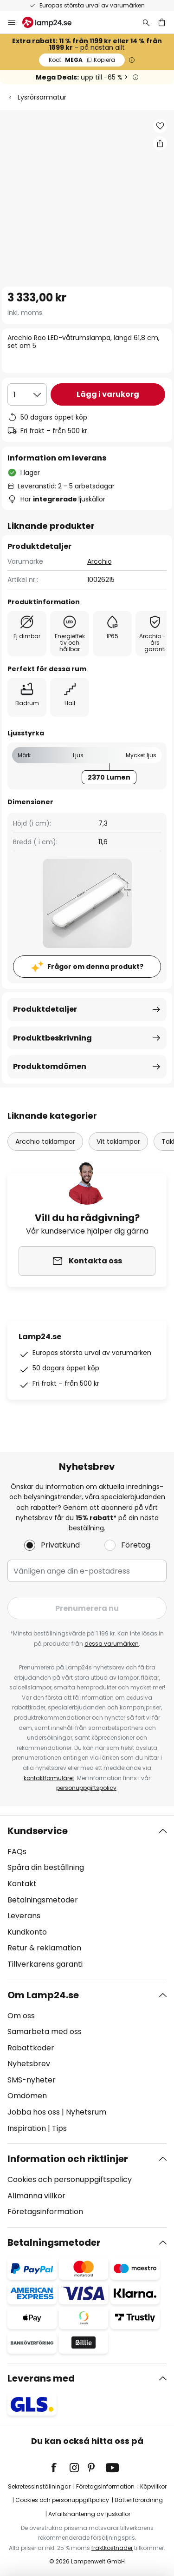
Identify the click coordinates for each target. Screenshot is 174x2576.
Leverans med (41, 2378)
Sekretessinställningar (39, 2486)
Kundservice (37, 1830)
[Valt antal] (27, 394)
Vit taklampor (118, 1141)
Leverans (23, 1915)
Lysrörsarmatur (42, 97)
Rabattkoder (30, 2047)
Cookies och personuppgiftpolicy (62, 2500)
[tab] (87, 1898)
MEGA (82, 60)
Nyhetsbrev (28, 2063)
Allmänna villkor (36, 2195)
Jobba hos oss (33, 2112)
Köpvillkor (153, 2486)
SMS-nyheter (31, 2080)
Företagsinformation (45, 2211)
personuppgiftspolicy (86, 1788)
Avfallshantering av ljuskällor (89, 2514)
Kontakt (22, 1883)
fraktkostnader (112, 2548)
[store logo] (52, 22)
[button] (160, 126)
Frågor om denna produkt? (95, 966)
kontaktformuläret (49, 1778)
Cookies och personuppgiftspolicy (69, 2179)
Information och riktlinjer (67, 2158)
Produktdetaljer (45, 1009)
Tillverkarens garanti (45, 1964)
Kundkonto (27, 1932)
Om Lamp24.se (43, 1995)
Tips (59, 2128)
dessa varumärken (111, 1644)
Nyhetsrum (86, 2112)
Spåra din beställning (45, 1867)
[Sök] (146, 22)
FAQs (16, 1851)
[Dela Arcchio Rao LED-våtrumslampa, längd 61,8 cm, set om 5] (160, 143)
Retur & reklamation (44, 1947)
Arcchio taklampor (45, 1141)
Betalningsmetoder (42, 1900)
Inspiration (26, 2128)
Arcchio (99, 561)
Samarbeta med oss (44, 2031)
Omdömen (27, 2095)
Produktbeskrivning (52, 1038)
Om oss (21, 2015)
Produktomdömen (49, 1066)
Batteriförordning (139, 2500)
